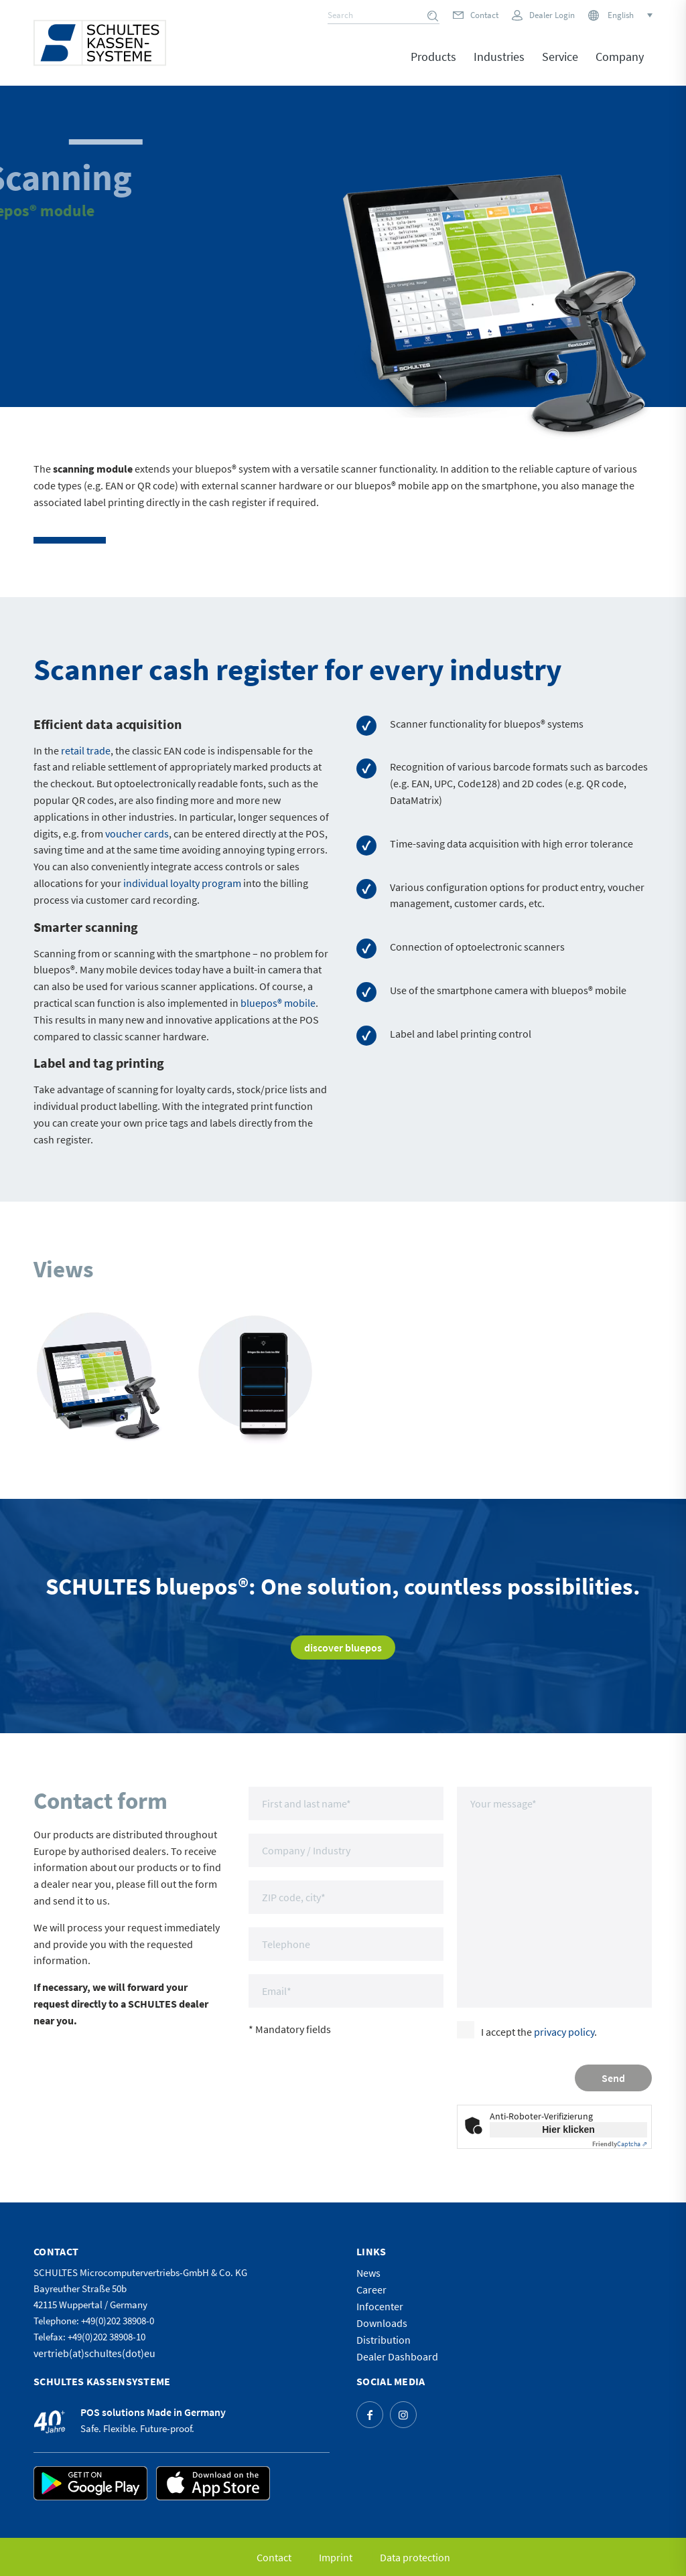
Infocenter (379, 2306)
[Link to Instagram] (403, 2414)
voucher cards (137, 833)
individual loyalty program (182, 883)
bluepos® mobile (278, 1003)
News (368, 2272)
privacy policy (564, 2031)
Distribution (383, 2339)
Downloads (381, 2323)
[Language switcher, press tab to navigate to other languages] (629, 15)
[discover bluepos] (343, 1647)
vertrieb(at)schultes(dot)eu (94, 2353)
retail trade (86, 750)
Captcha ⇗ (619, 2144)
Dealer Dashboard (397, 2356)
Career (371, 2289)
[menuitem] (433, 66)
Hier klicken (568, 2129)
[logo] (99, 43)
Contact (484, 15)
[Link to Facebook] (369, 2414)
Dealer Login (552, 15)
